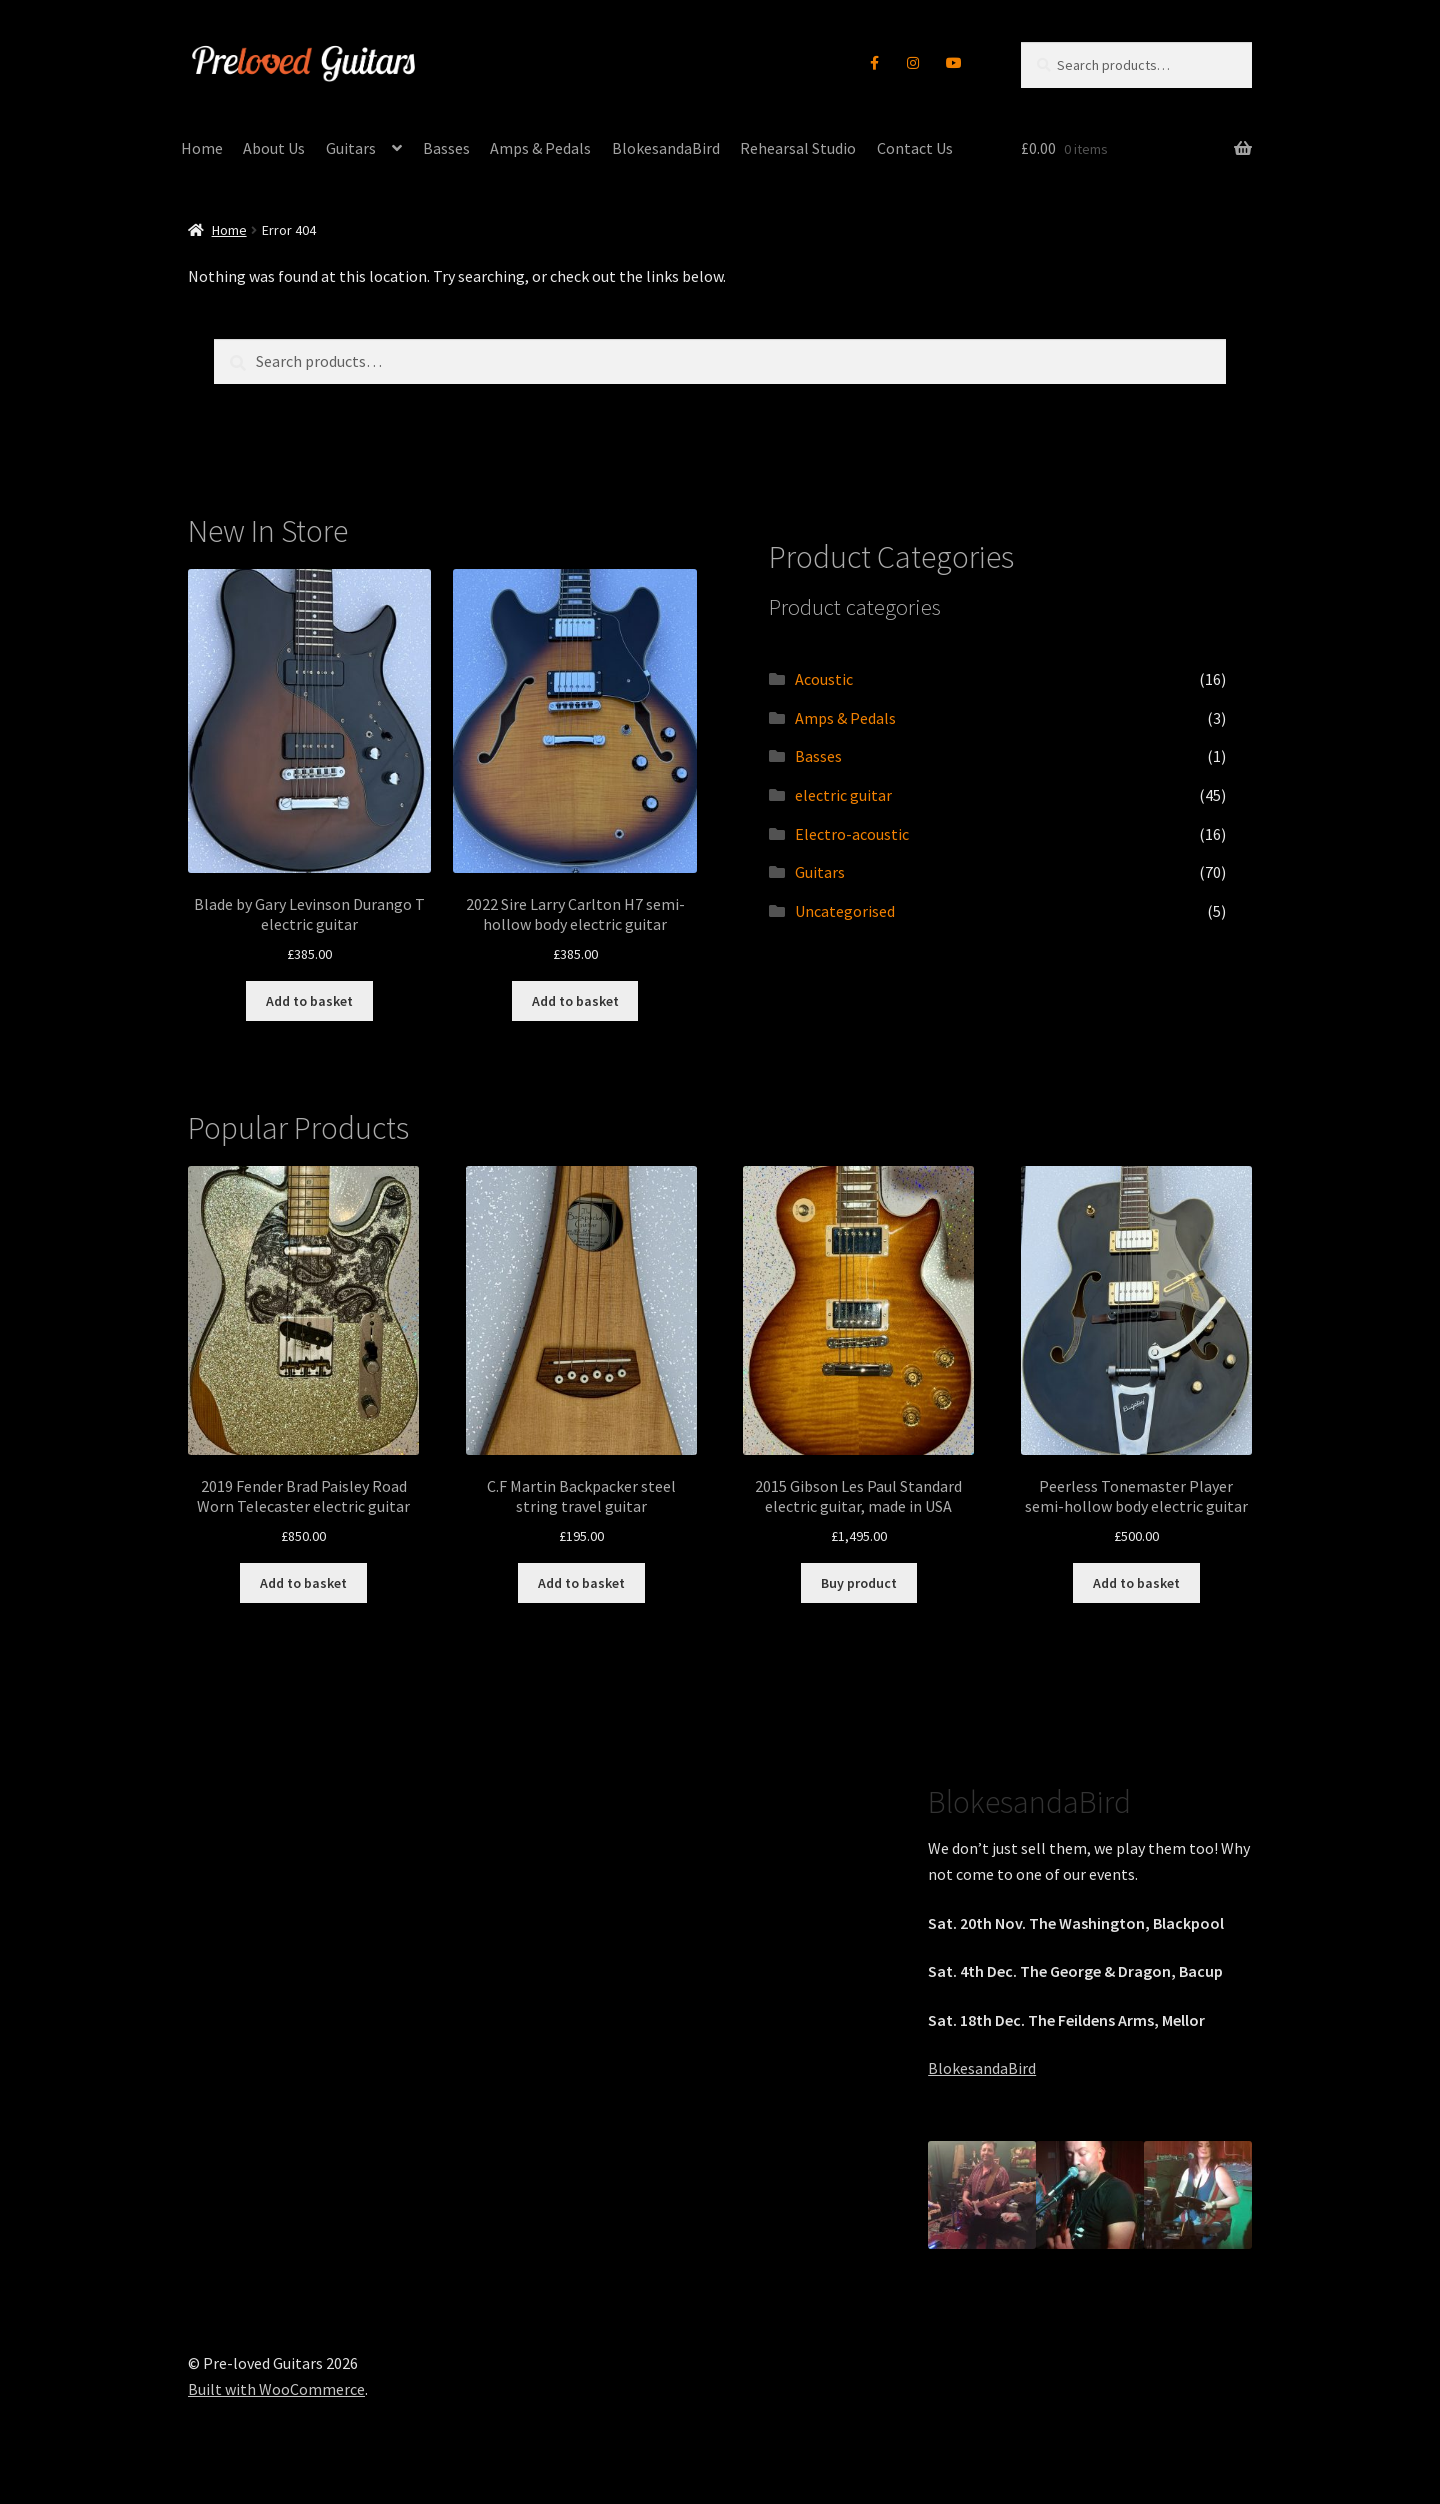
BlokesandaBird (666, 148)
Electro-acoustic (852, 834)
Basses (446, 148)
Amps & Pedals (540, 148)
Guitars (351, 148)
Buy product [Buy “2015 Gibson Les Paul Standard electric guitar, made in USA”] (859, 1583)
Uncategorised (845, 911)
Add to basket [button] (309, 1001)
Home (202, 148)
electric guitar (843, 795)
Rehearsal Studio (798, 148)
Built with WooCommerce (276, 2389)
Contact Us (915, 148)
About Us (274, 148)
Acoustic (824, 679)
